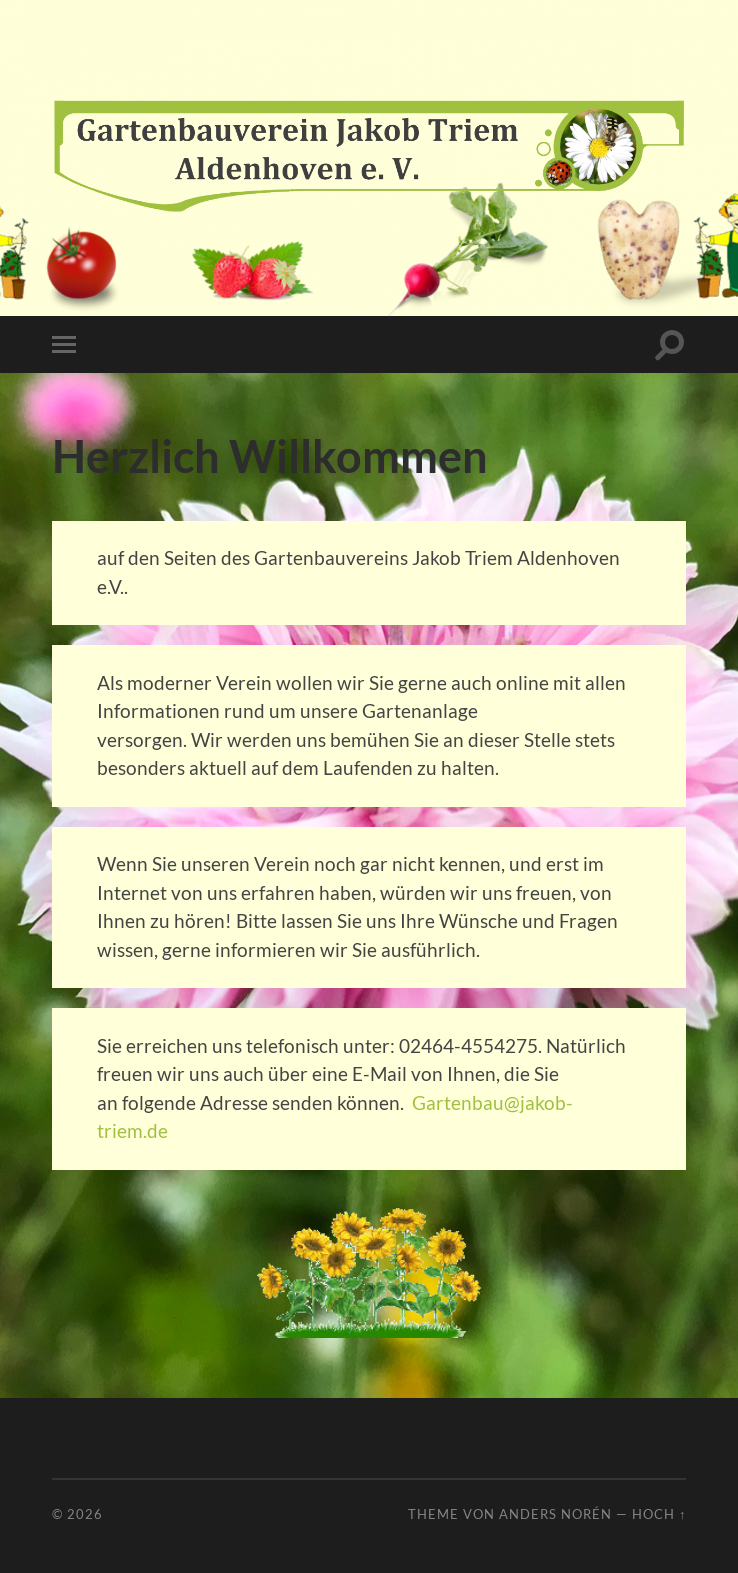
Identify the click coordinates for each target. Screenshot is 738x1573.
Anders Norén (555, 1514)
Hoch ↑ (659, 1514)
